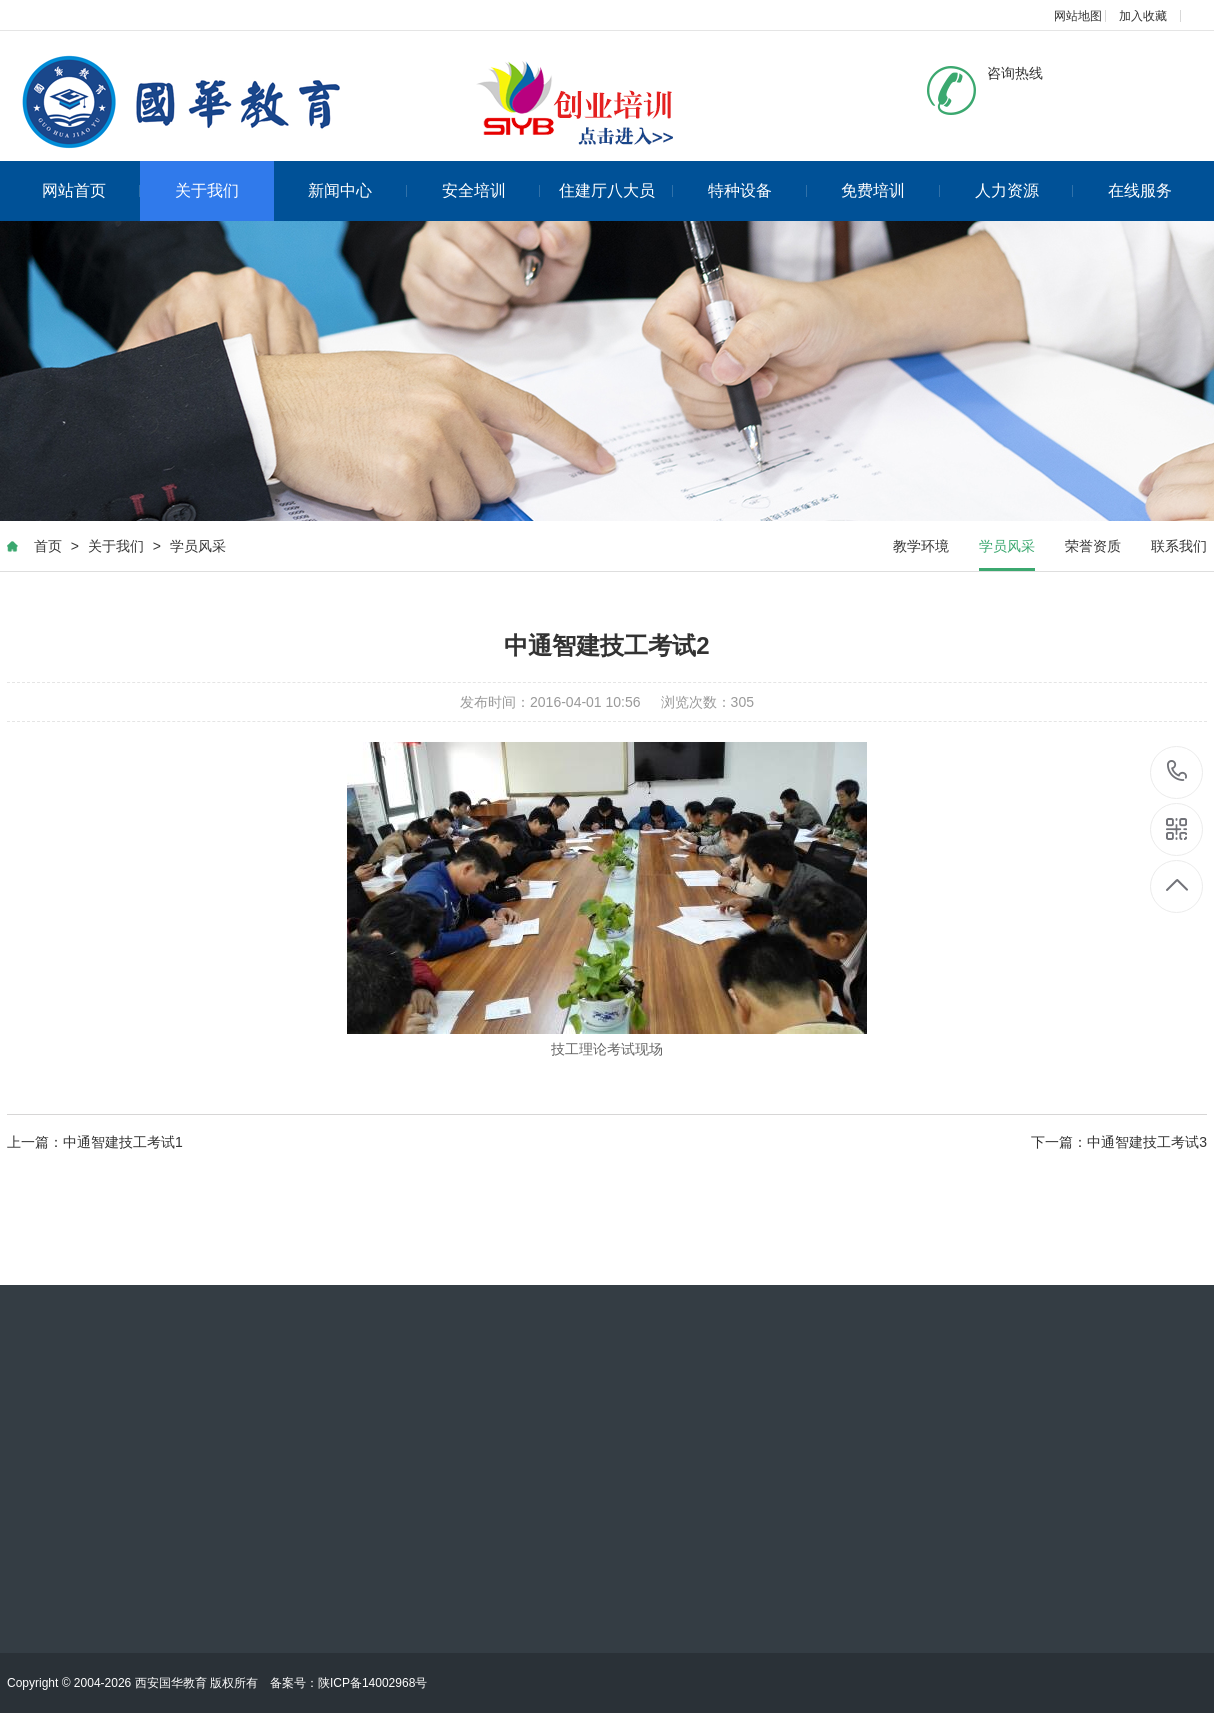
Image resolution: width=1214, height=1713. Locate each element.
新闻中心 (357, 190)
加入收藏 (1143, 16)
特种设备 (757, 190)
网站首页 (91, 190)
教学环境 (921, 546)
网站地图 (1078, 16)
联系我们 (1179, 546)
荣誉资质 (1093, 546)
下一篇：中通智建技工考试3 (1119, 1142)
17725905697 (1177, 771)
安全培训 (491, 190)
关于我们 (207, 190)
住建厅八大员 (616, 190)
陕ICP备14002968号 (372, 1683)
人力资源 (1024, 190)
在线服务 (1140, 190)
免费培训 (890, 190)
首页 (48, 546)
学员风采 (198, 546)
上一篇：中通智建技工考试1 (95, 1142)
